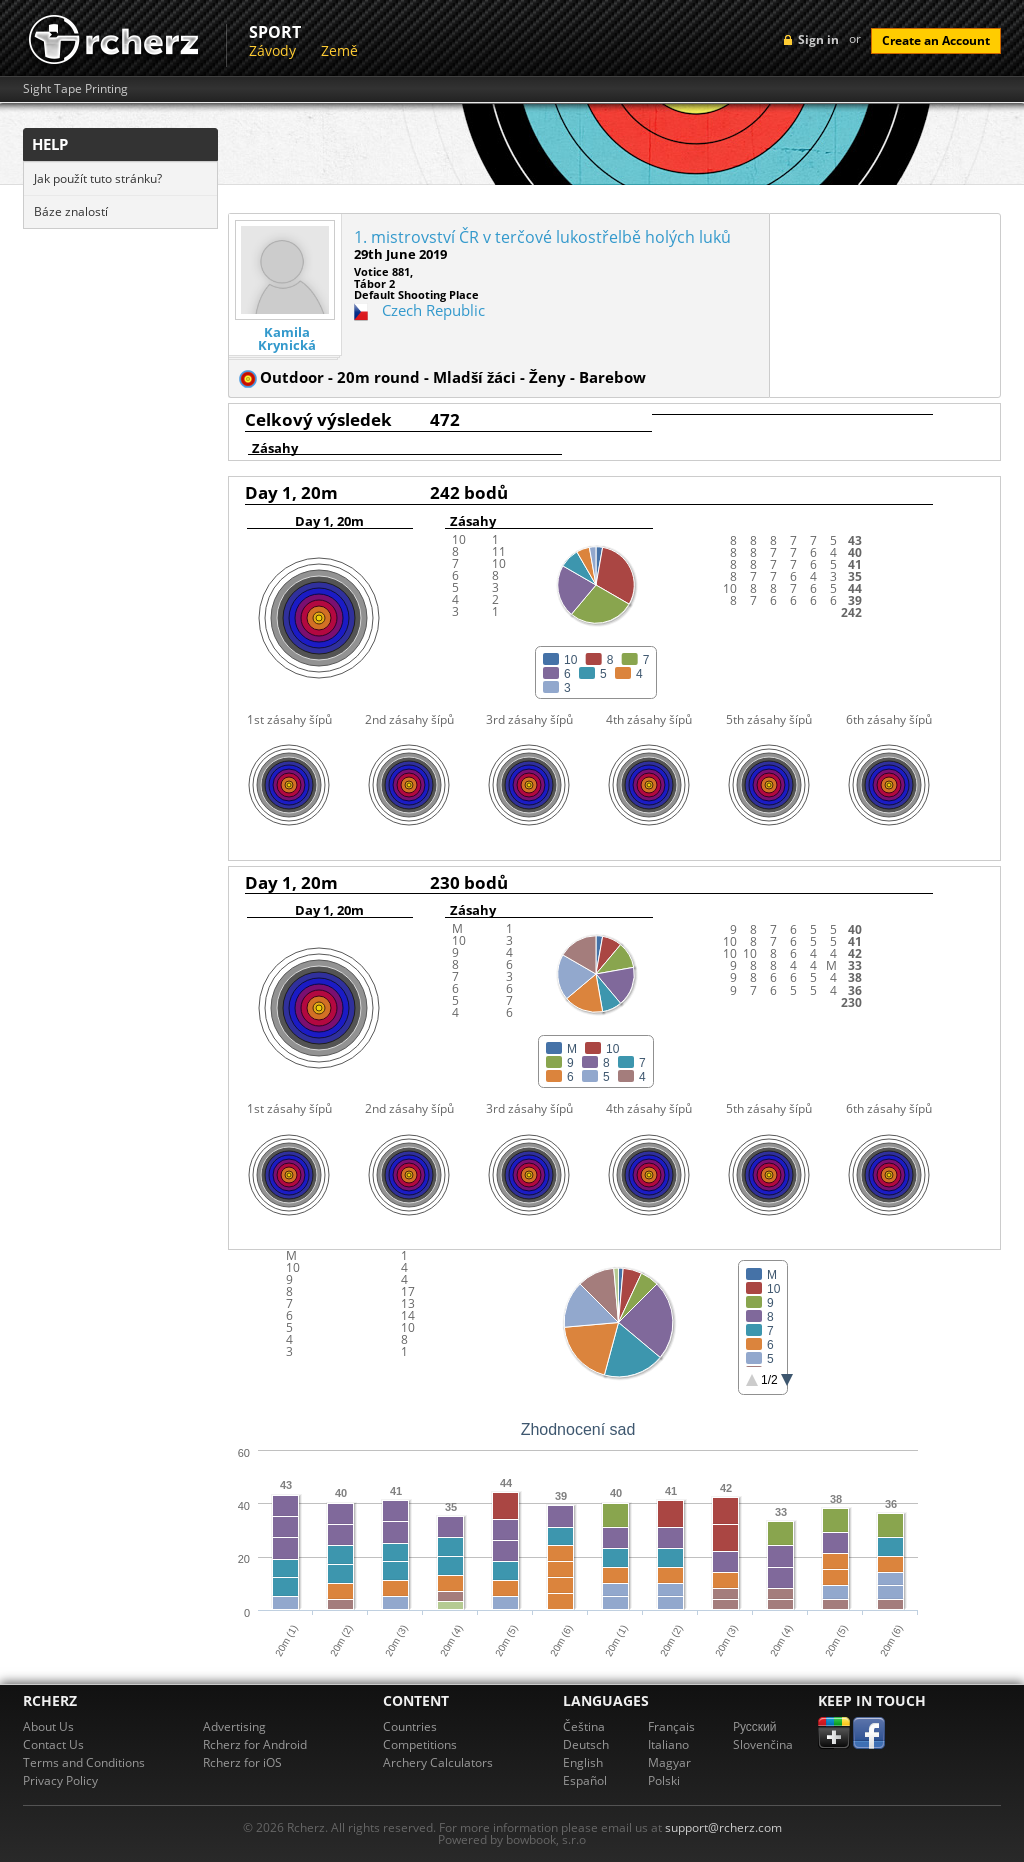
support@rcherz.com (723, 1827)
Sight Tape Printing (75, 89)
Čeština (584, 1726)
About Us (48, 1726)
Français (671, 1726)
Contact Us (53, 1744)
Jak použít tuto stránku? (98, 178)
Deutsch (586, 1744)
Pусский (755, 1726)
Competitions (420, 1744)
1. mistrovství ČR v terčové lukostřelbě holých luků (542, 237)
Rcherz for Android (255, 1744)
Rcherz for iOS (242, 1762)
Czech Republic (433, 310)
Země (339, 50)
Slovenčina (763, 1744)
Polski (664, 1780)
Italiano (668, 1744)
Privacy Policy (60, 1780)
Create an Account (936, 40)
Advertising (234, 1726)
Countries (410, 1726)
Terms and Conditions (84, 1762)
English (583, 1762)
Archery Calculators (438, 1762)
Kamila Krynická (287, 339)
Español (585, 1780)
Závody (272, 50)
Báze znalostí (71, 211)
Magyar (669, 1762)
